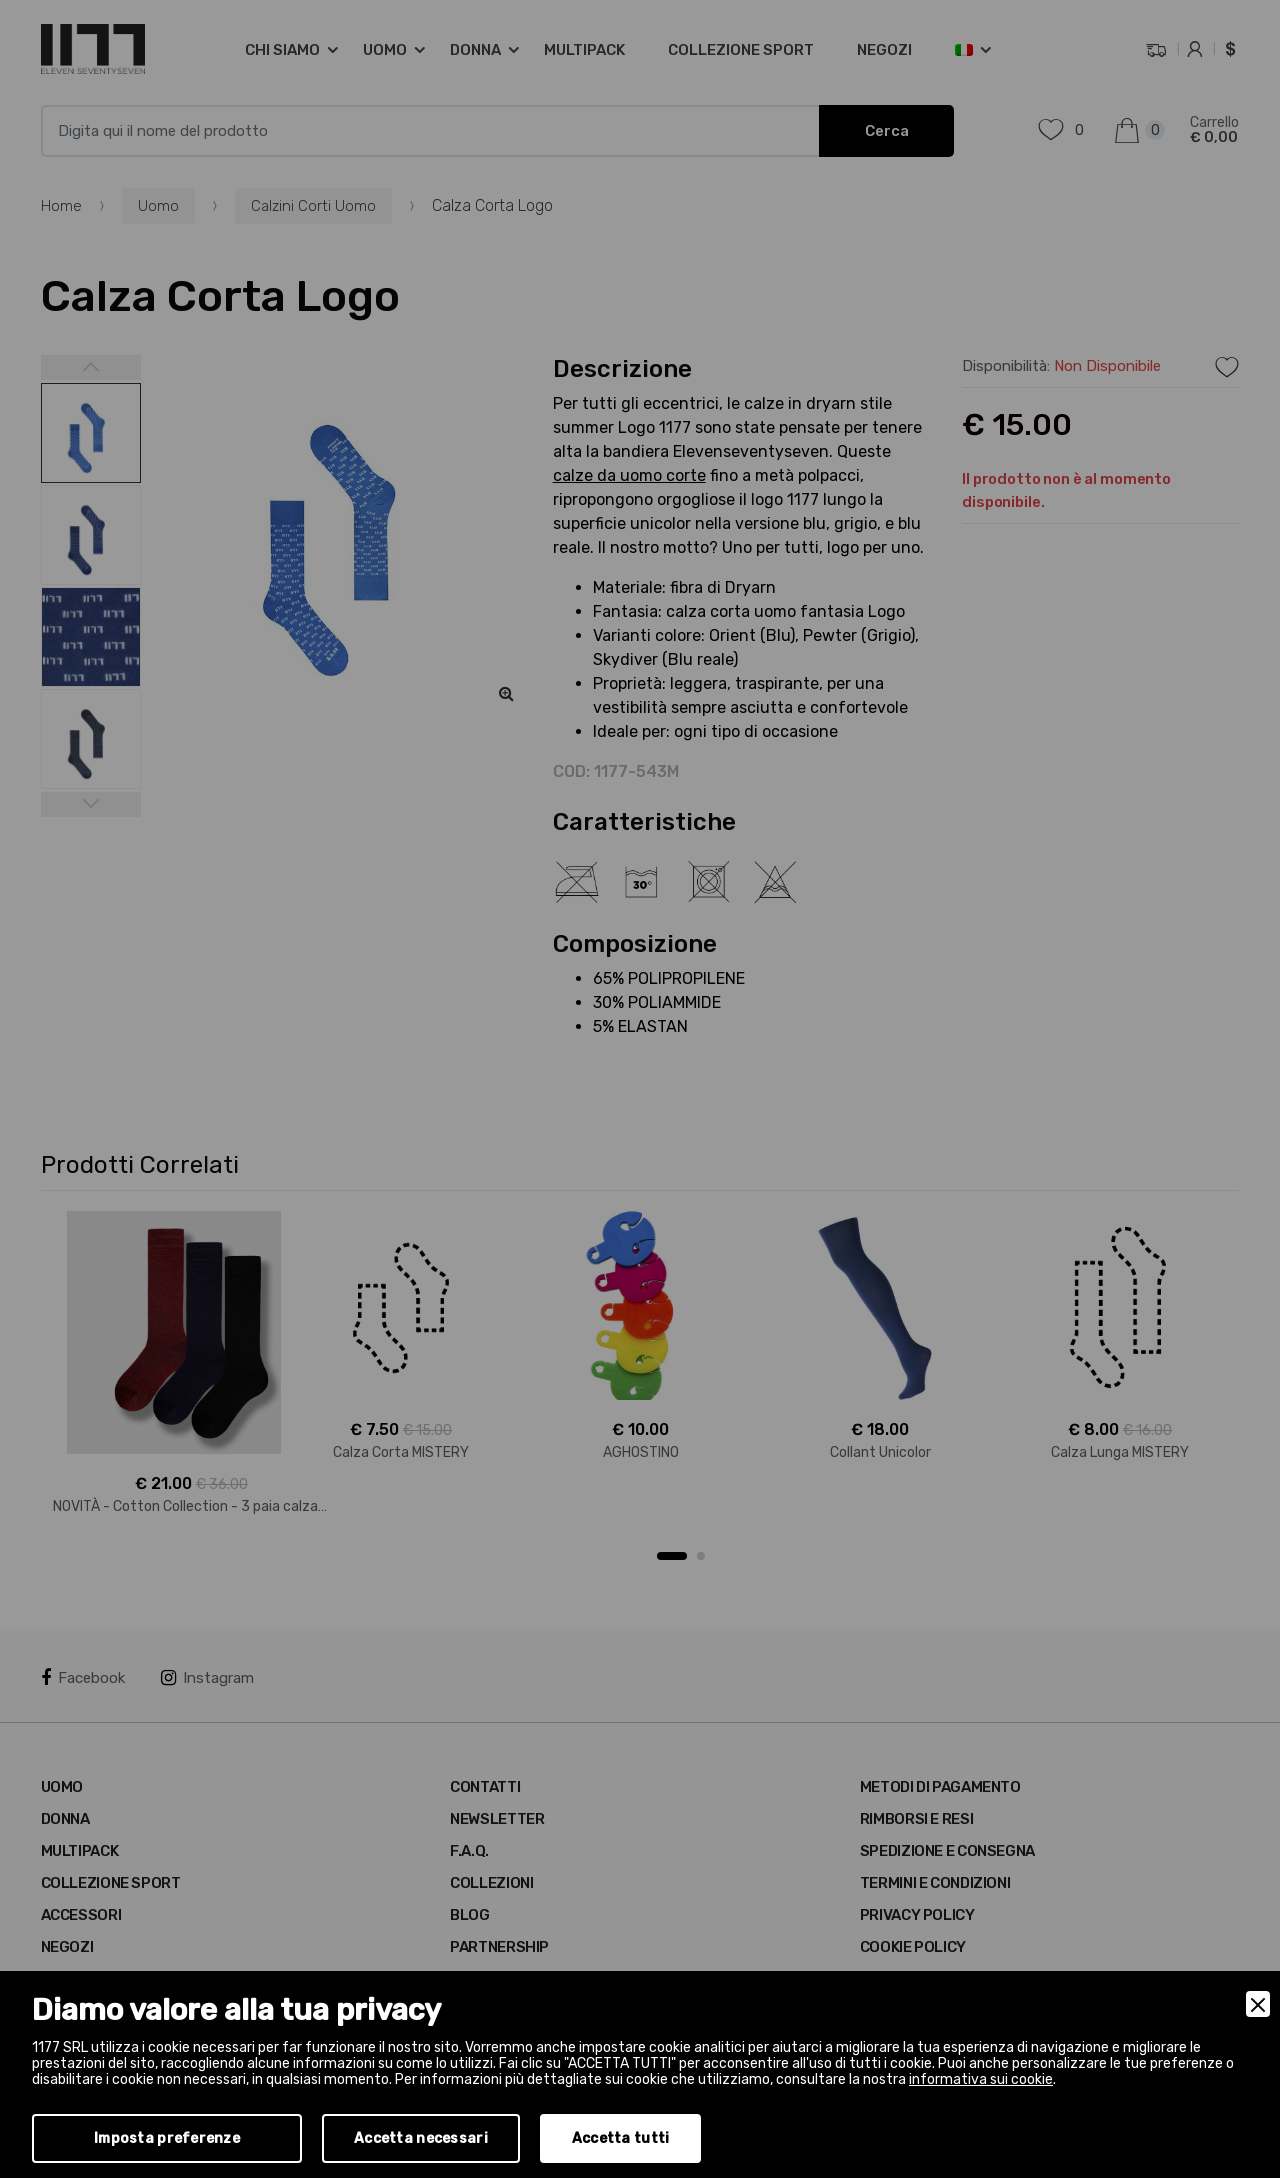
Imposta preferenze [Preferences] (167, 2138)
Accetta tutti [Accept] (621, 2138)
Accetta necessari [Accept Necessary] (421, 2138)
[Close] (1258, 2004)
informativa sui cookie (981, 2079)
